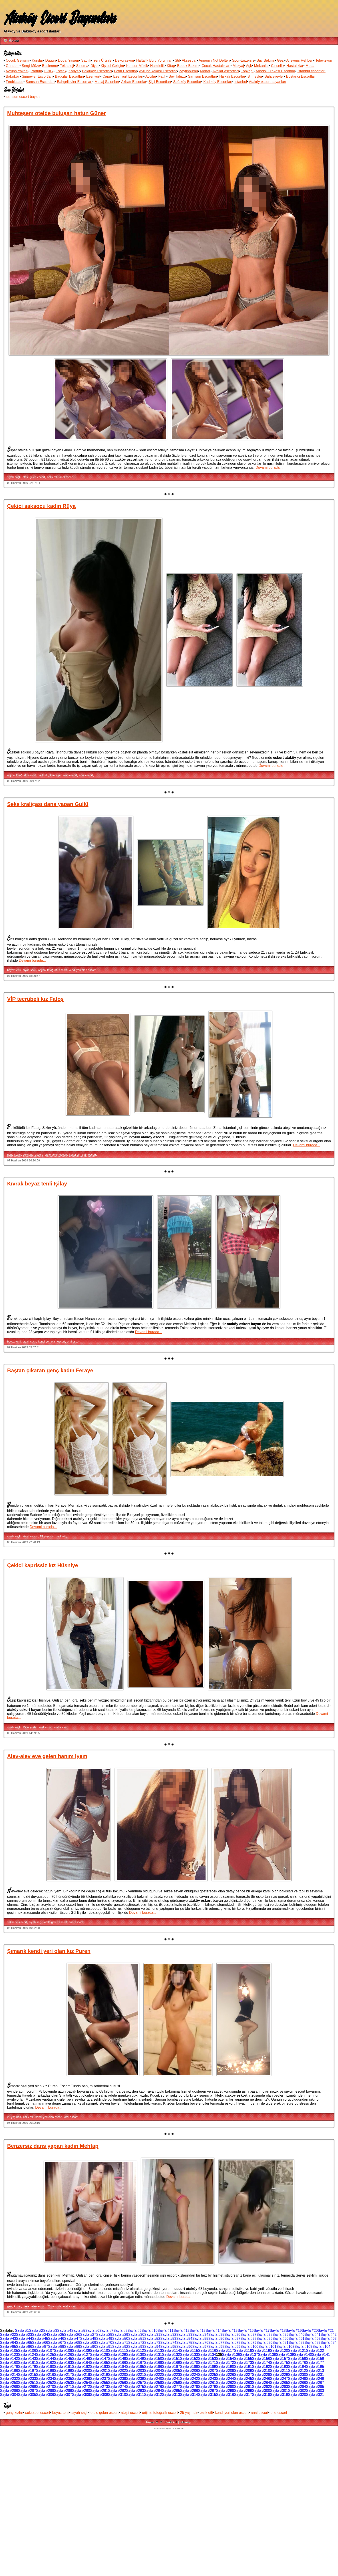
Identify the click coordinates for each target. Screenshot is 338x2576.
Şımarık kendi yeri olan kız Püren (49, 1951)
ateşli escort (30, 1536)
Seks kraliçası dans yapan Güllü (48, 804)
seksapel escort (33, 1154)
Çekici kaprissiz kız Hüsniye (42, 1565)
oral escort (73, 1341)
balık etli (52, 477)
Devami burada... (269, 467)
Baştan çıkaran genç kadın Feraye (50, 1370)
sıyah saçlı (13, 477)
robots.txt (170, 2422)
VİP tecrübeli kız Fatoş (35, 999)
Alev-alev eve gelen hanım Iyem (47, 1756)
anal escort (66, 477)
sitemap (185, 2422)
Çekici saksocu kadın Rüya (41, 506)
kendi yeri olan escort (63, 775)
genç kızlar (14, 1154)
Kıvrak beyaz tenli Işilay (37, 1184)
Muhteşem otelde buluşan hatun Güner (56, 113)
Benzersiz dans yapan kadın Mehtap (53, 2146)
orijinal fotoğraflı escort (21, 775)
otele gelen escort (33, 477)
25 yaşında (47, 1536)
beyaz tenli (14, 970)
